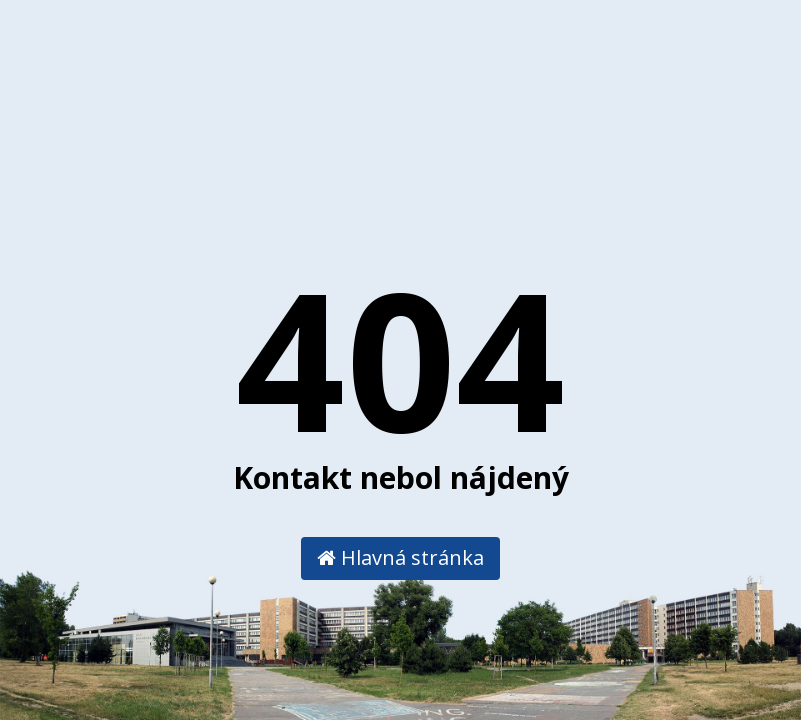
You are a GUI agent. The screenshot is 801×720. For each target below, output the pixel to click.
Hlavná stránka (400, 557)
